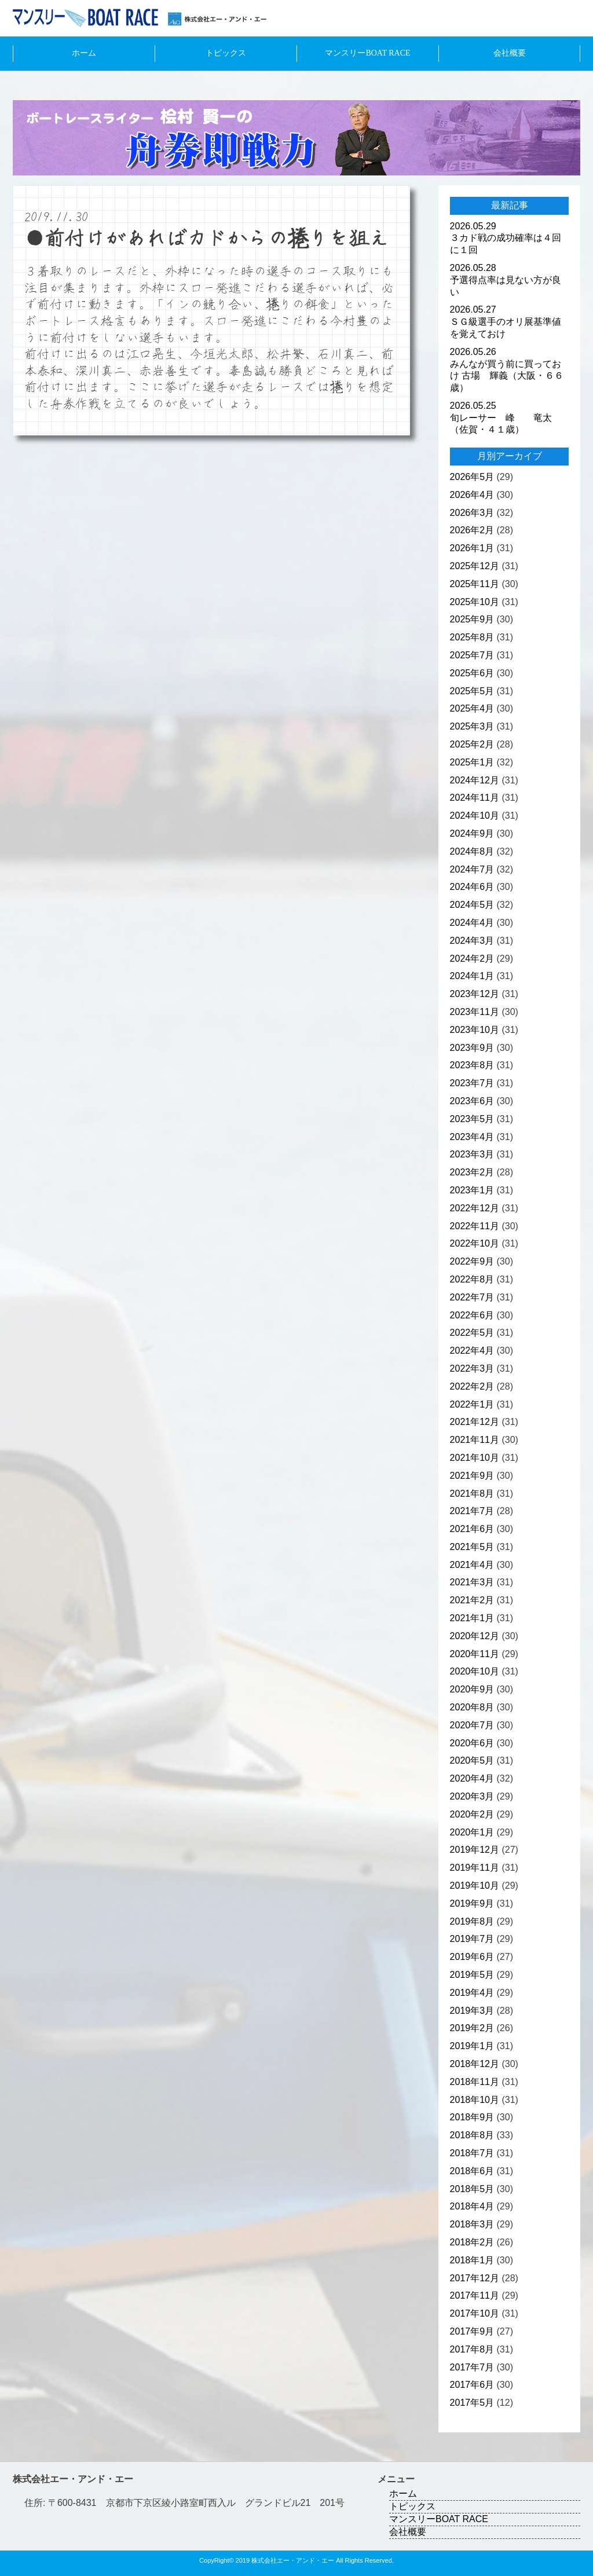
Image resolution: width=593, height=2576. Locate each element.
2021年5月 (472, 1547)
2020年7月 (472, 1725)
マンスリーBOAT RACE (367, 53)
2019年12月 (474, 1850)
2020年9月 (472, 1689)
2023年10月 (474, 1030)
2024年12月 (474, 780)
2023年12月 (474, 994)
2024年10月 (474, 815)
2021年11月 (474, 1440)
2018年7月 (472, 2153)
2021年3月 (472, 1582)
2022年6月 (472, 1315)
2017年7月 (472, 2367)
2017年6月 (472, 2385)
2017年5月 (472, 2403)
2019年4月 (472, 1993)
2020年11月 (474, 1654)
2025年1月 (472, 762)
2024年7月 (472, 869)
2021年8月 (472, 1493)
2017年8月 (472, 2349)
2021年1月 (472, 1618)
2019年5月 (472, 1975)
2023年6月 (472, 1101)
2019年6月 (472, 1957)
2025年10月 (474, 602)
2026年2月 (472, 530)
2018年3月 (472, 2224)
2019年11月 (474, 1868)
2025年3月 (472, 726)
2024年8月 (472, 851)
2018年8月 (472, 2135)
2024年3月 (472, 941)
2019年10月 (474, 1885)
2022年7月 (472, 1297)
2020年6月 (472, 1743)
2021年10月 (474, 1458)
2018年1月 (472, 2260)
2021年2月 (472, 1600)
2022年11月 (474, 1226)
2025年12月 (474, 566)
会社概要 (509, 53)
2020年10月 (474, 1671)
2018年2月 (472, 2242)
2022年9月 (472, 1261)
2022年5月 (472, 1333)
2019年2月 (472, 2028)
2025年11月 (474, 584)
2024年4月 (472, 923)
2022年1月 (472, 1404)
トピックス (226, 53)
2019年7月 (472, 1939)
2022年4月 (472, 1350)
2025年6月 (472, 673)
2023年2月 (472, 1172)
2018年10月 (474, 2100)
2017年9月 (472, 2331)
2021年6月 (472, 1529)
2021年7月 (472, 1511)
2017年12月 (474, 2278)
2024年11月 (474, 798)
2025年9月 (472, 619)
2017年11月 (474, 2295)
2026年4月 (472, 495)
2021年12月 (474, 1422)
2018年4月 (472, 2206)
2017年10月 (474, 2313)
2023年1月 (472, 1190)
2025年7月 (472, 655)
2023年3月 (472, 1154)
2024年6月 (472, 887)
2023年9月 (472, 1048)
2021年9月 (472, 1476)
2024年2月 (472, 958)
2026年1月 (472, 548)
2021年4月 (472, 1565)
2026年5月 (472, 477)
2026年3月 (472, 513)
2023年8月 (472, 1065)
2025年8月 (472, 637)
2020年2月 (472, 1814)
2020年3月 (472, 1796)
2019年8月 (472, 1921)
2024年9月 (472, 833)
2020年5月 (472, 1760)
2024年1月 (472, 976)
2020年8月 (472, 1707)
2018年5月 (472, 2189)
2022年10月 (474, 1243)
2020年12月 (474, 1636)
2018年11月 (474, 2082)
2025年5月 (472, 691)
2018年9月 (472, 2117)
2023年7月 (472, 1083)
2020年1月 (472, 1832)
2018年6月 (472, 2171)
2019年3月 (472, 2011)
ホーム (84, 53)
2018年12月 (474, 2064)
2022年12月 (474, 1208)
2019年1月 (472, 2046)
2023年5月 (472, 1119)
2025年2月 (472, 744)
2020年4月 (472, 1778)
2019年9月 (472, 1903)
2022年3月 (472, 1368)
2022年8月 (472, 1279)
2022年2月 (472, 1386)
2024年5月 (472, 905)
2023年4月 (472, 1137)
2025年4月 (472, 708)
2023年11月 (474, 1012)
